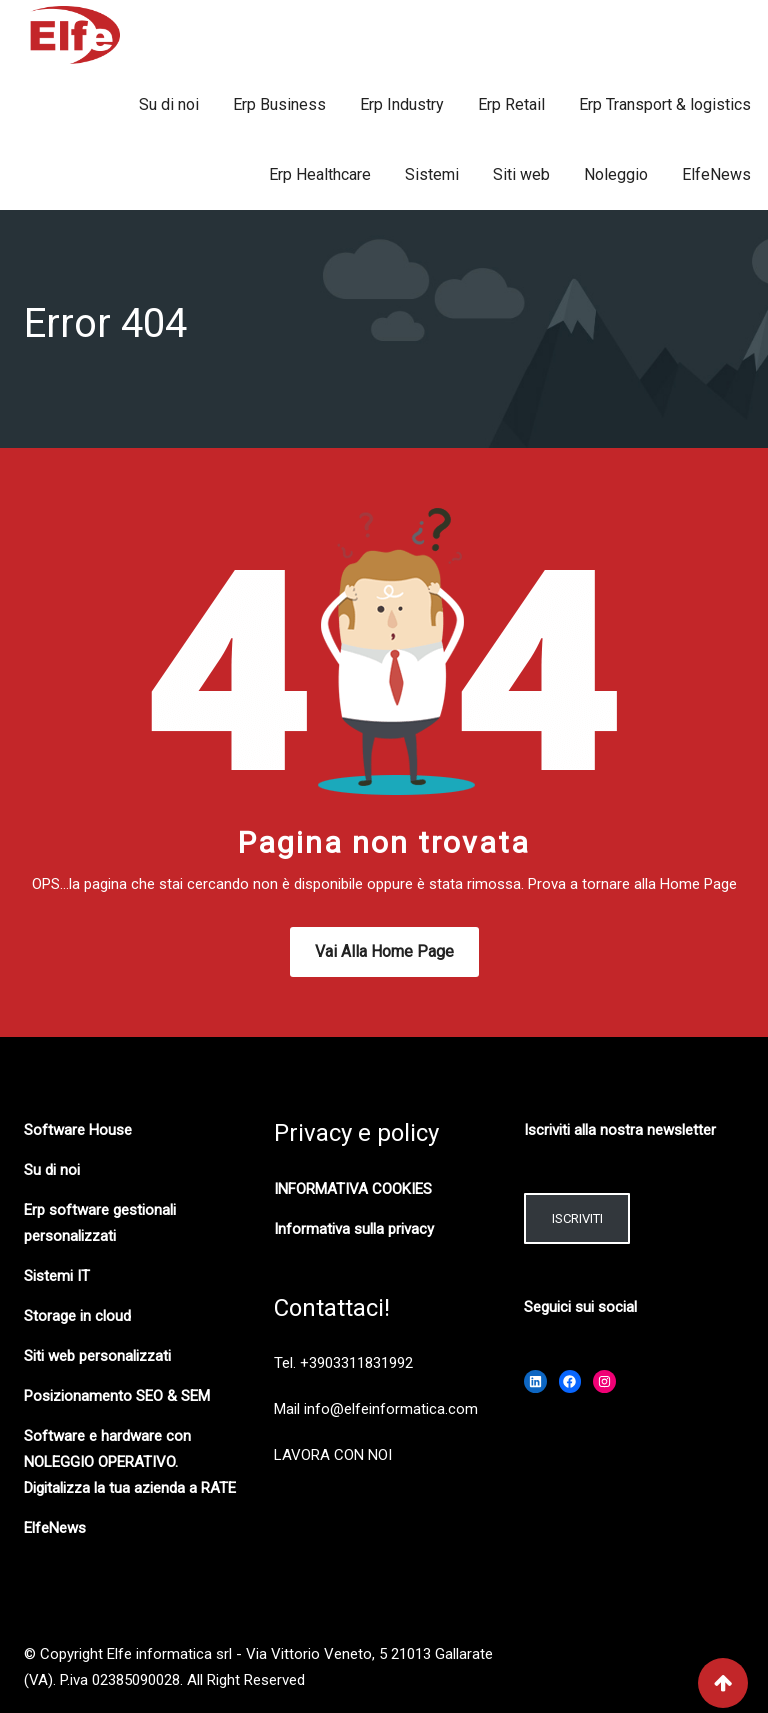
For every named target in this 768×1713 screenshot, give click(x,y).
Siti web (521, 174)
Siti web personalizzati (97, 1356)
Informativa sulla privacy (354, 1229)
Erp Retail (511, 104)
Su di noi (169, 104)
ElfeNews (716, 174)
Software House (78, 1130)
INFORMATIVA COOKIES (353, 1189)
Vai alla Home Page (384, 951)
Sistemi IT (57, 1276)
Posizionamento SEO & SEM (117, 1396)
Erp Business (279, 104)
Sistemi (432, 174)
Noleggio (616, 174)
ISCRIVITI (577, 1218)
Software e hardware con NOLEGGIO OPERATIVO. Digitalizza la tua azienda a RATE (130, 1462)
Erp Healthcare (320, 174)
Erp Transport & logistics (665, 104)
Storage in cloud (77, 1316)
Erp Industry (402, 104)
